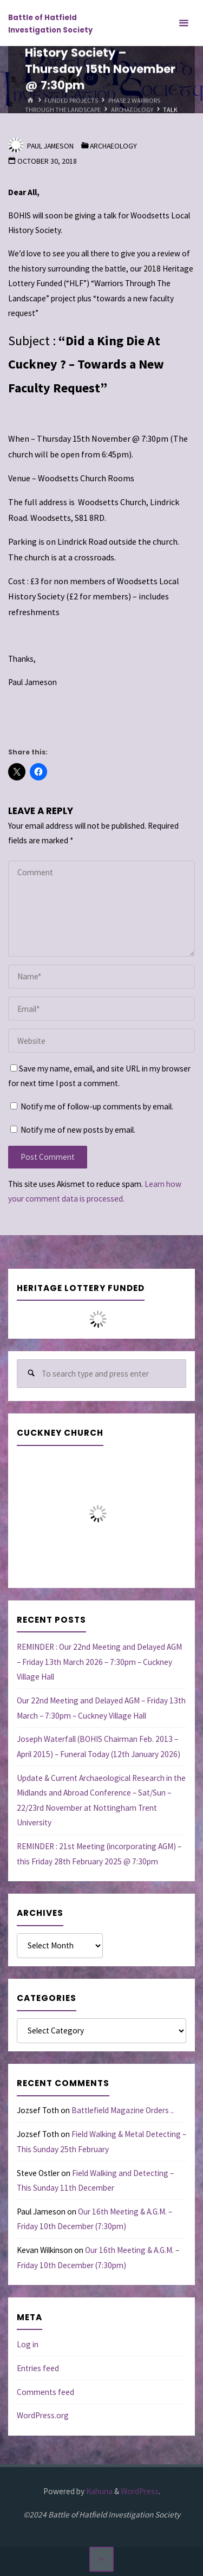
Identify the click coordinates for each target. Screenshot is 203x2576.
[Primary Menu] (183, 23)
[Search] (31, 1374)
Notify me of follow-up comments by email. (97, 1106)
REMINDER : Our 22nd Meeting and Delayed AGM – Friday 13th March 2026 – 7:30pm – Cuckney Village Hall (99, 1662)
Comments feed (45, 2392)
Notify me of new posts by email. (78, 1130)
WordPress (140, 2491)
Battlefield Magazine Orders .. (122, 2110)
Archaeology (132, 110)
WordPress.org (43, 2415)
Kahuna (98, 2491)
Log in (27, 2344)
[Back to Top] (101, 2559)
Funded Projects (71, 100)
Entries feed (38, 2368)
